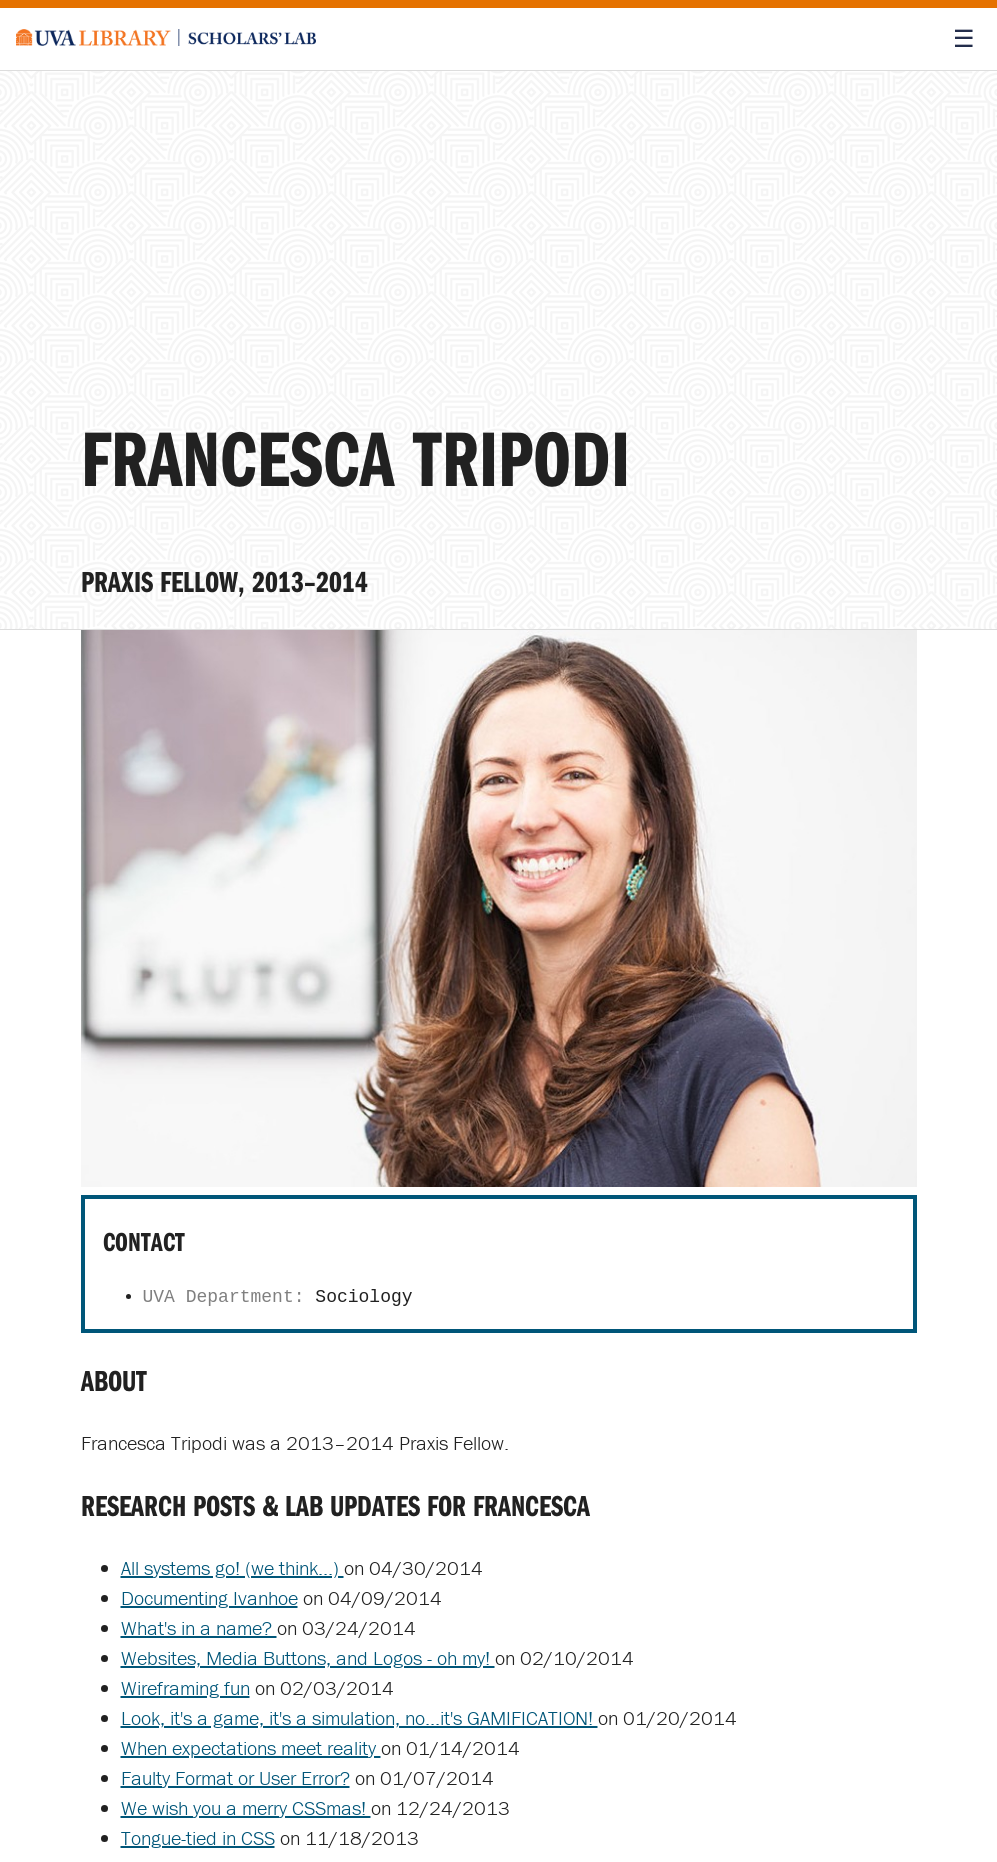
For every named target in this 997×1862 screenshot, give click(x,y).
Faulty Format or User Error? (235, 1777)
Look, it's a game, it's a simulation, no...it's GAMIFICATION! (359, 1717)
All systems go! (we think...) (232, 1567)
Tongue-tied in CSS (198, 1837)
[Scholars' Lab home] (166, 39)
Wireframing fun (185, 1687)
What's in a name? (199, 1627)
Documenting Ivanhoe (209, 1597)
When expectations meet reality (251, 1747)
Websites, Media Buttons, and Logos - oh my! (308, 1657)
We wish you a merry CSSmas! (246, 1807)
